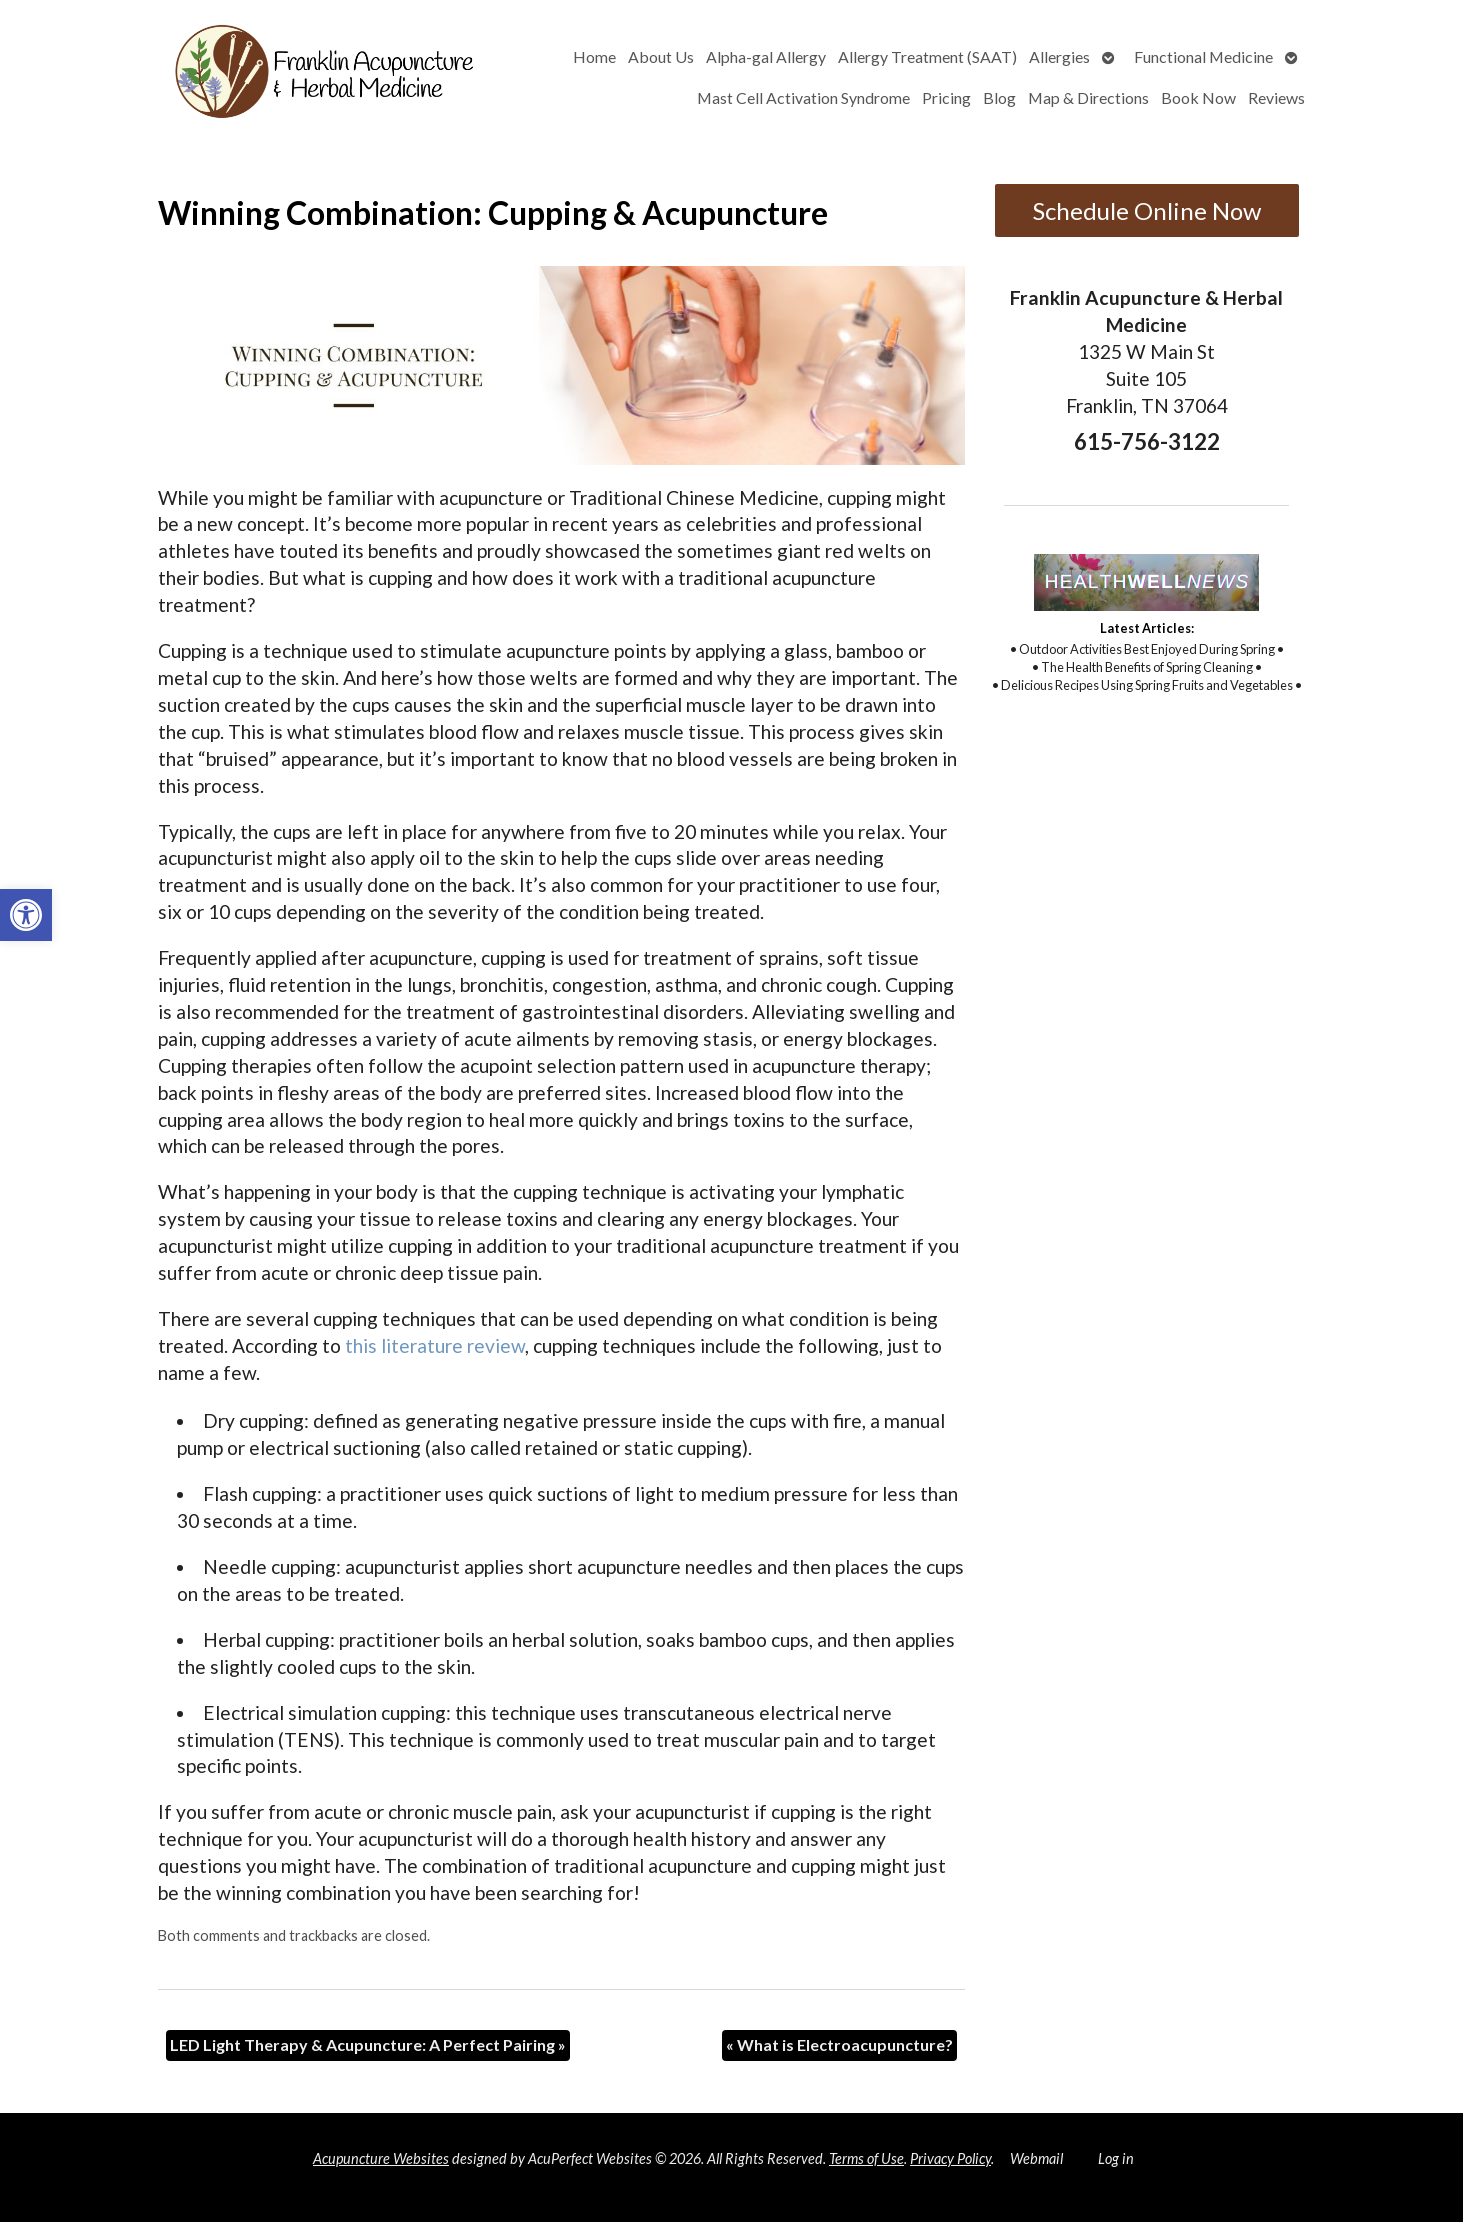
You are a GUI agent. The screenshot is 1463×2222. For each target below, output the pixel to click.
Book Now (1198, 97)
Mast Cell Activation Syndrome (803, 97)
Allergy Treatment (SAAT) (927, 56)
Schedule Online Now (1147, 210)
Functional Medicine (1203, 56)
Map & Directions (1088, 97)
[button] (26, 915)
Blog (999, 97)
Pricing (946, 97)
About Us (661, 56)
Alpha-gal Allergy (766, 56)
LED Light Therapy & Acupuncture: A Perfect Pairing (368, 2044)
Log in (1116, 2158)
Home (594, 56)
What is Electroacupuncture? (839, 2044)
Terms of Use (866, 2158)
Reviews (1276, 97)
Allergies (1059, 56)
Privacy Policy (950, 2158)
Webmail (1036, 2158)
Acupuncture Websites (381, 2158)
